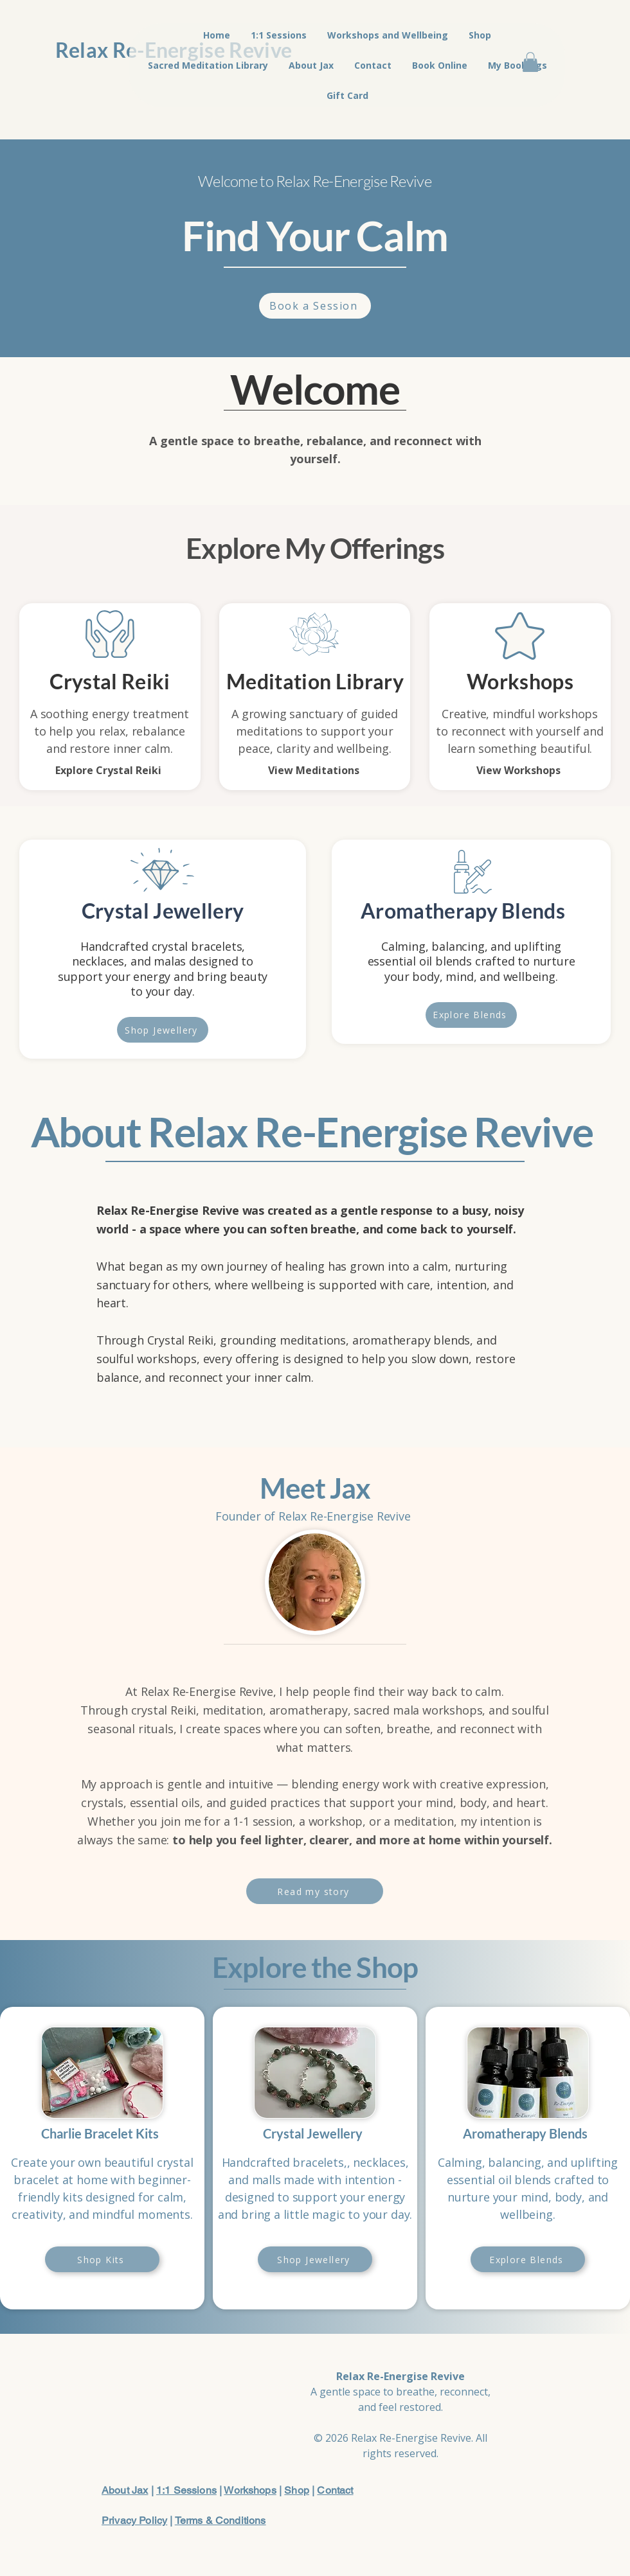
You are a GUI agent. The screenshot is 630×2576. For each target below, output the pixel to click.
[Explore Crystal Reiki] (110, 770)
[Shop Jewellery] (162, 1030)
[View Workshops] (519, 770)
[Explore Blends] (471, 1015)
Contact (335, 2490)
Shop (296, 2490)
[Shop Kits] (102, 2259)
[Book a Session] (315, 306)
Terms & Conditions (220, 2520)
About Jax (125, 2490)
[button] (530, 62)
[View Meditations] (315, 770)
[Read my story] (314, 1891)
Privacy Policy (134, 2520)
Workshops (250, 2490)
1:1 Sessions (186, 2490)
